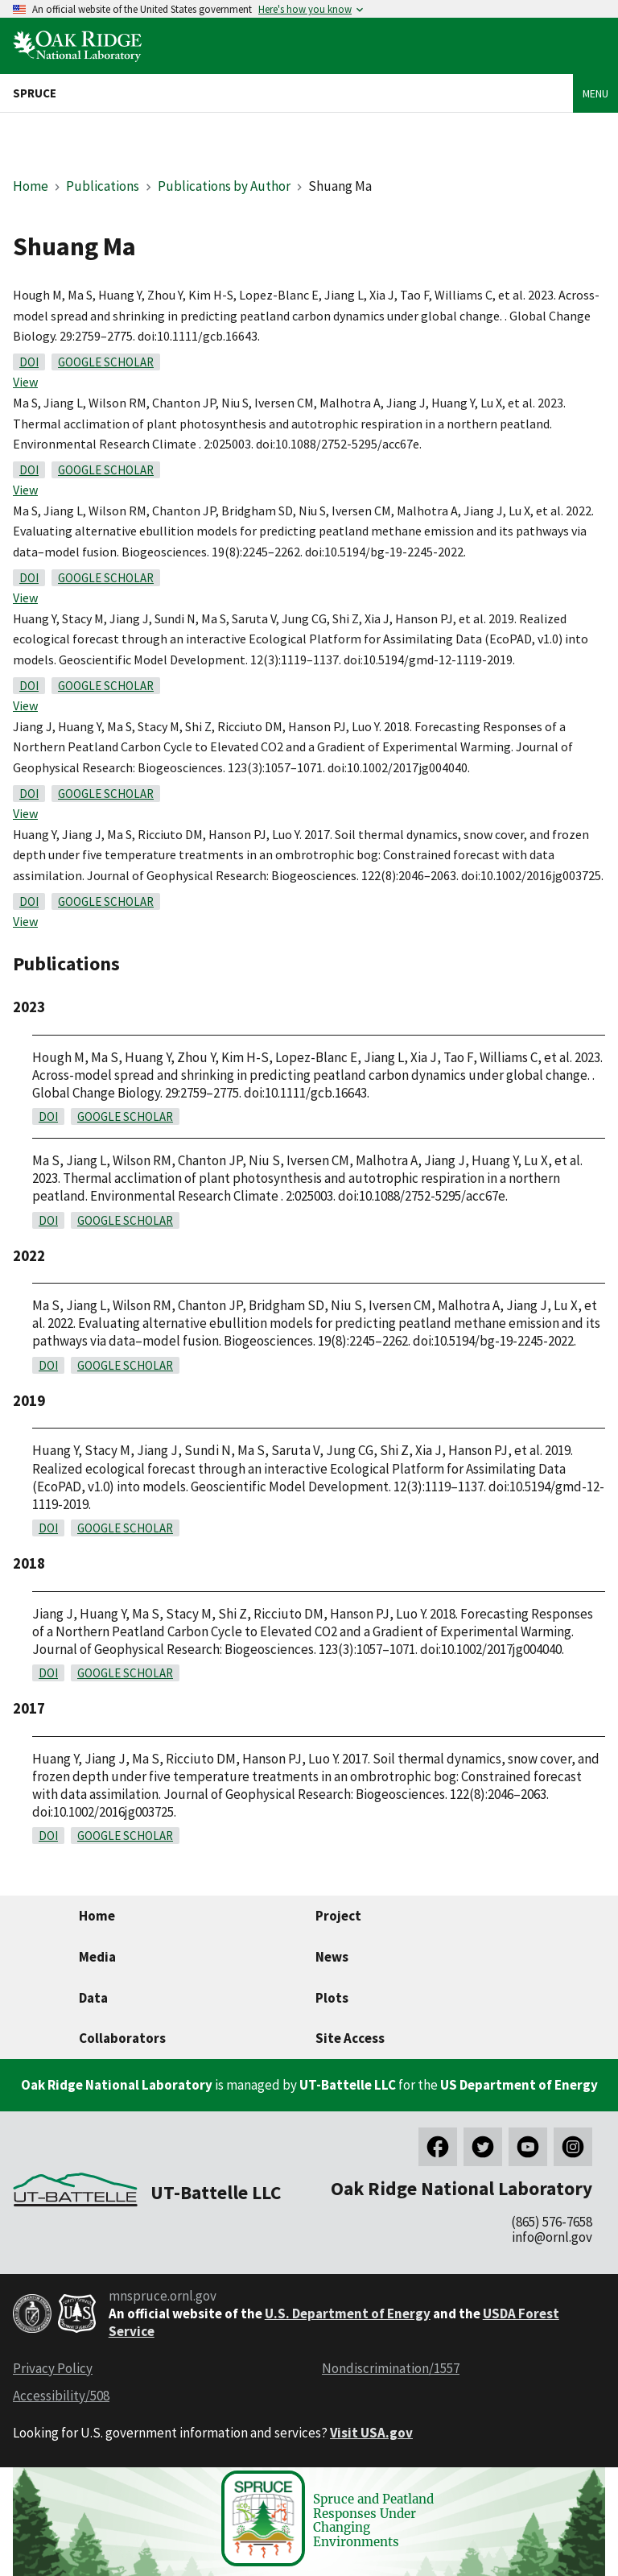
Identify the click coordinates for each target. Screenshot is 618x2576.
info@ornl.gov (552, 2237)
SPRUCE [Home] (34, 93)
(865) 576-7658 (551, 2222)
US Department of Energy (519, 2085)
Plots (331, 1998)
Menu (595, 93)
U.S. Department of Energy (348, 2313)
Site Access (350, 2038)
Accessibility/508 (61, 2395)
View (25, 382)
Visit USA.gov (371, 2433)
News (331, 1957)
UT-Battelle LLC (347, 2085)
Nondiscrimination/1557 (390, 2368)
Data (93, 1998)
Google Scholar (106, 362)
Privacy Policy (53, 2368)
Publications (102, 186)
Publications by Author (224, 186)
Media (97, 1957)
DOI (29, 362)
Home (30, 186)
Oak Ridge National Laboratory (116, 2085)
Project (338, 1916)
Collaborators (122, 2038)
